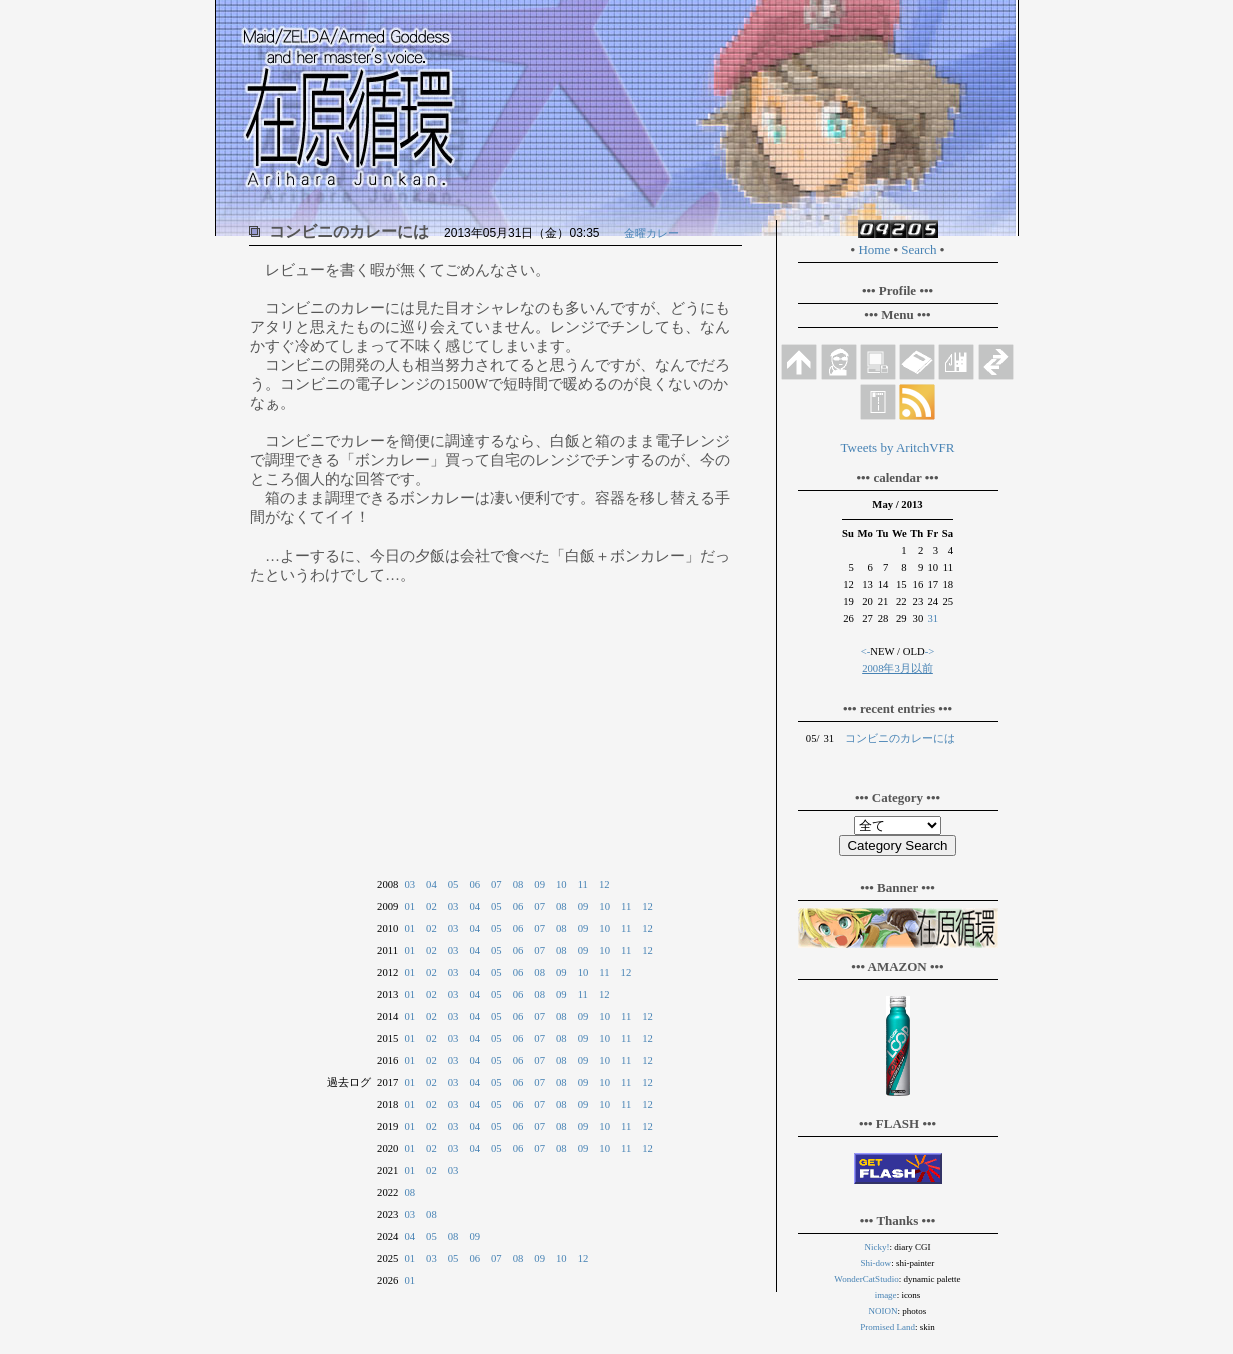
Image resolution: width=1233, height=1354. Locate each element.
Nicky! (877, 1247)
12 (604, 884)
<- (866, 651)
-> (930, 651)
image (886, 1295)
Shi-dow (876, 1263)
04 (431, 884)
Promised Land (887, 1327)
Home (874, 249)
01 (409, 906)
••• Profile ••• (897, 290)
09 (539, 884)
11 (583, 884)
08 (518, 884)
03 (409, 884)
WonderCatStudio (866, 1279)
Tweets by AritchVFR (898, 447)
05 (453, 884)
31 (932, 618)
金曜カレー (651, 233)
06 (474, 884)
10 (561, 884)
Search (918, 249)
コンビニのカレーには (900, 738)
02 (431, 906)
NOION (883, 1311)
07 (496, 884)
